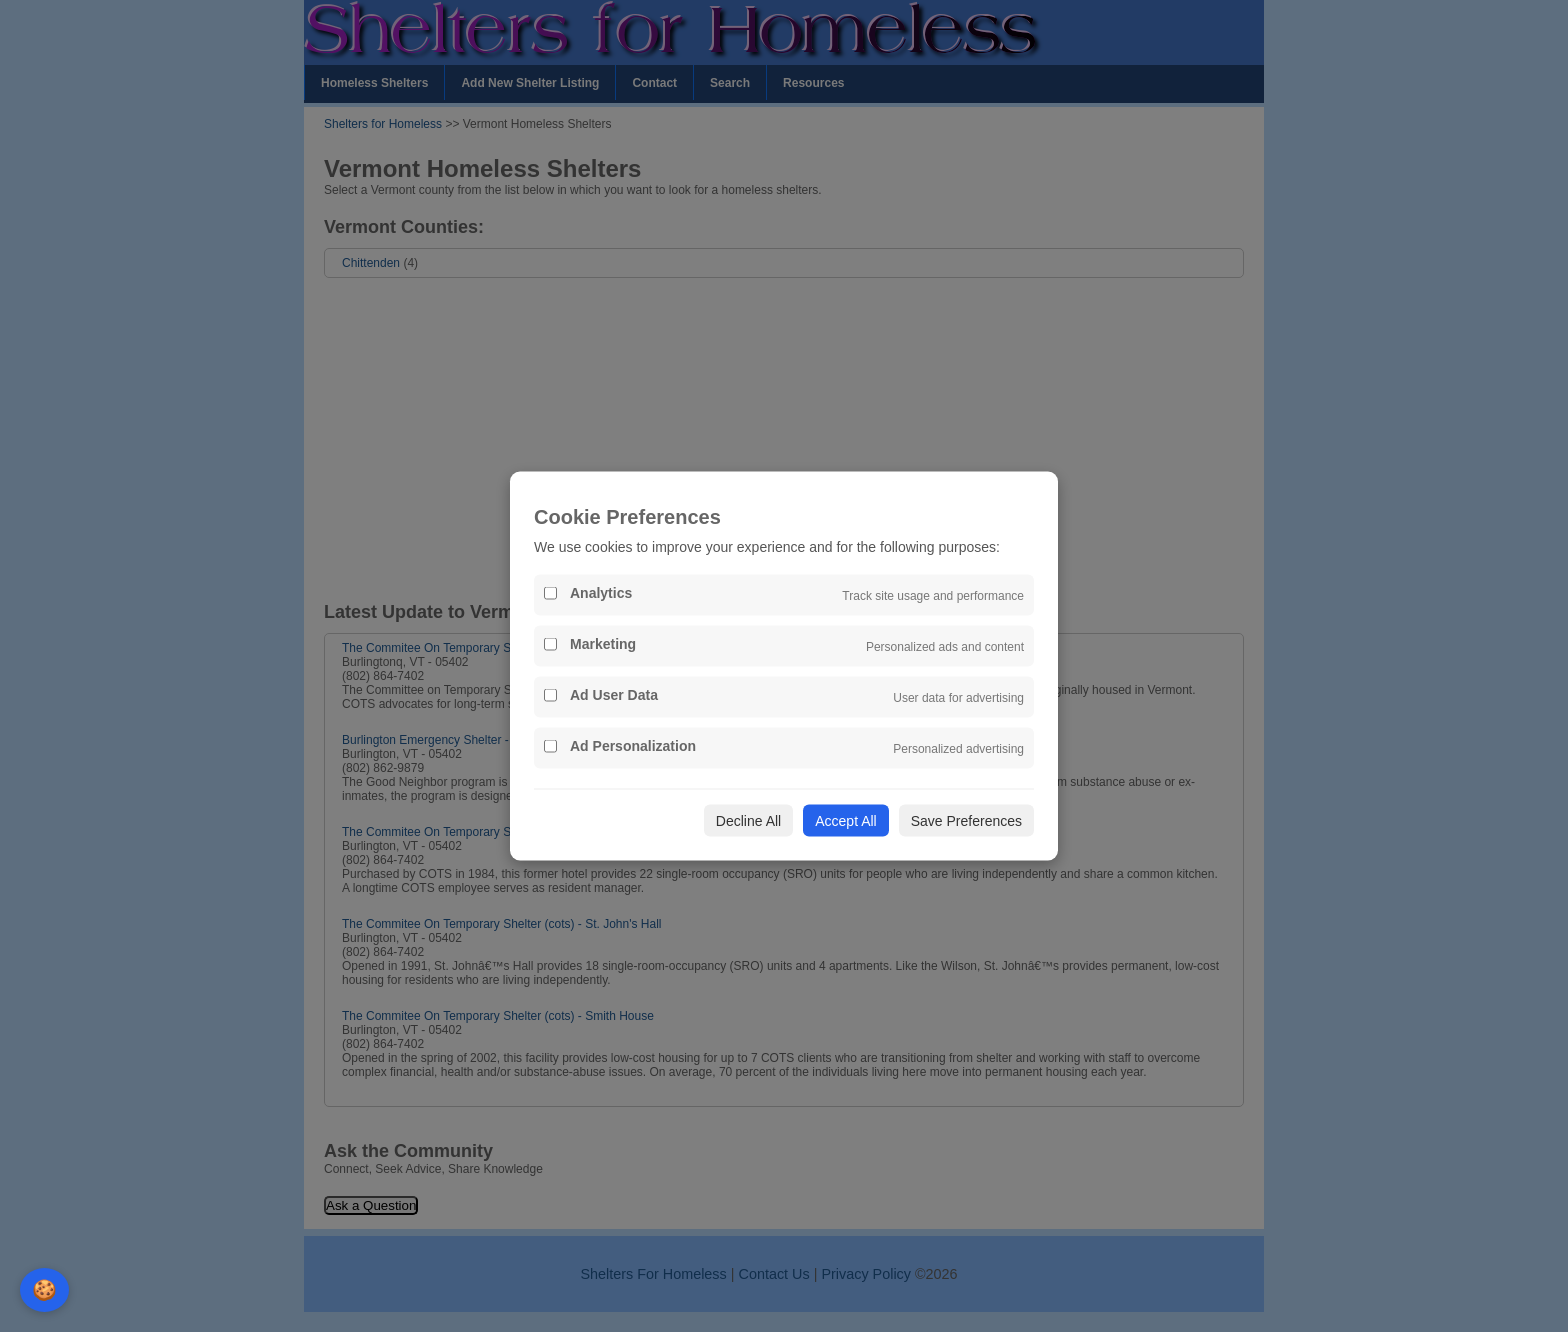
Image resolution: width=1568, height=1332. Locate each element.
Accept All (845, 821)
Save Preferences (966, 821)
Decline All (748, 821)
